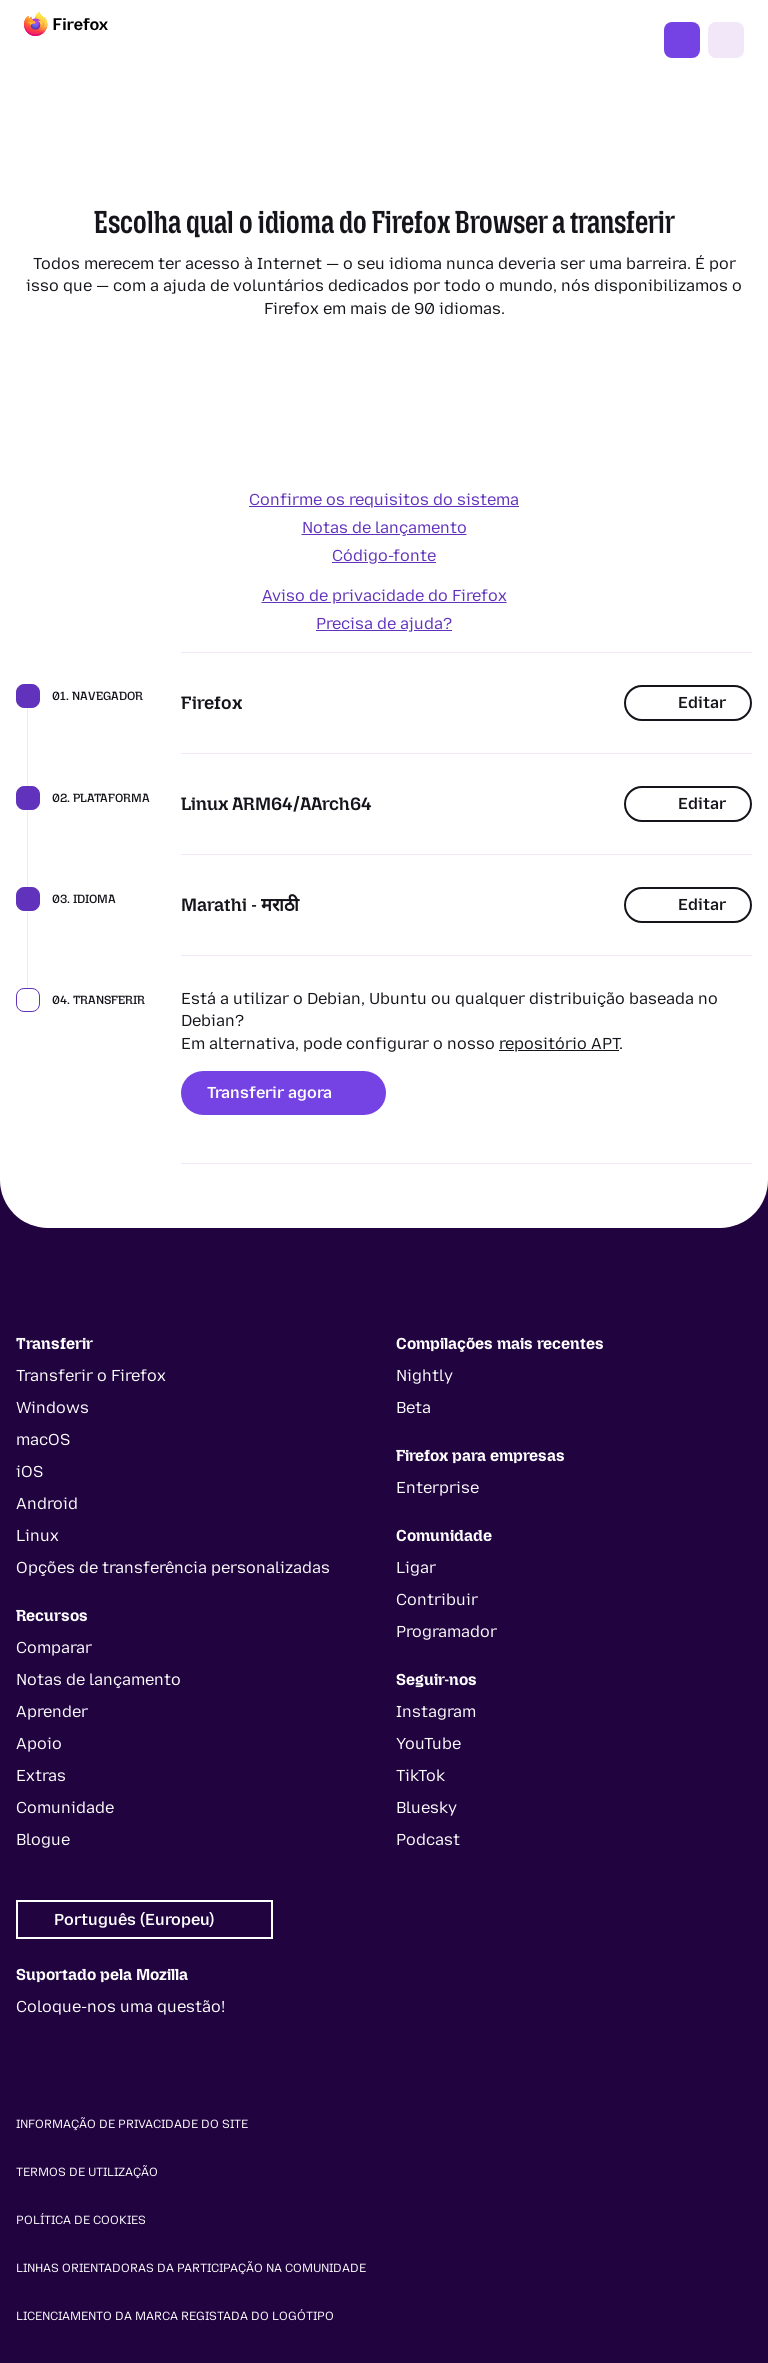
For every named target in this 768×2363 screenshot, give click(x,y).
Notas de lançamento (384, 527)
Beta (413, 1407)
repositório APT (559, 1043)
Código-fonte (384, 555)
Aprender (52, 1711)
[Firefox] (84, 40)
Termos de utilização (87, 2172)
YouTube (428, 1743)
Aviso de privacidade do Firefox (384, 595)
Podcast (428, 1839)
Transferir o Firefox (91, 1375)
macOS (43, 1439)
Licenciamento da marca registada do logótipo (175, 2316)
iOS (29, 1471)
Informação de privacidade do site (132, 2124)
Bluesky (426, 1807)
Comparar (54, 1647)
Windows (52, 1407)
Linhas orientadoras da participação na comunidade (191, 2268)
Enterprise (437, 1487)
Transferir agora (283, 1092)
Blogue (43, 1839)
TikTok (420, 1775)
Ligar (416, 1567)
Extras (41, 1775)
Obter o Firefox (682, 40)
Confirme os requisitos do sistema (384, 499)
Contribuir (437, 1599)
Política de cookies (81, 2220)
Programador (446, 1631)
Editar (688, 702)
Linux (37, 1535)
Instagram (436, 1711)
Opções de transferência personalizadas (173, 1567)
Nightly (424, 1375)
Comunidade (65, 1807)
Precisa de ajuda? (384, 623)
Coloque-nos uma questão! (120, 2006)
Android (47, 1503)
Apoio (39, 1743)
